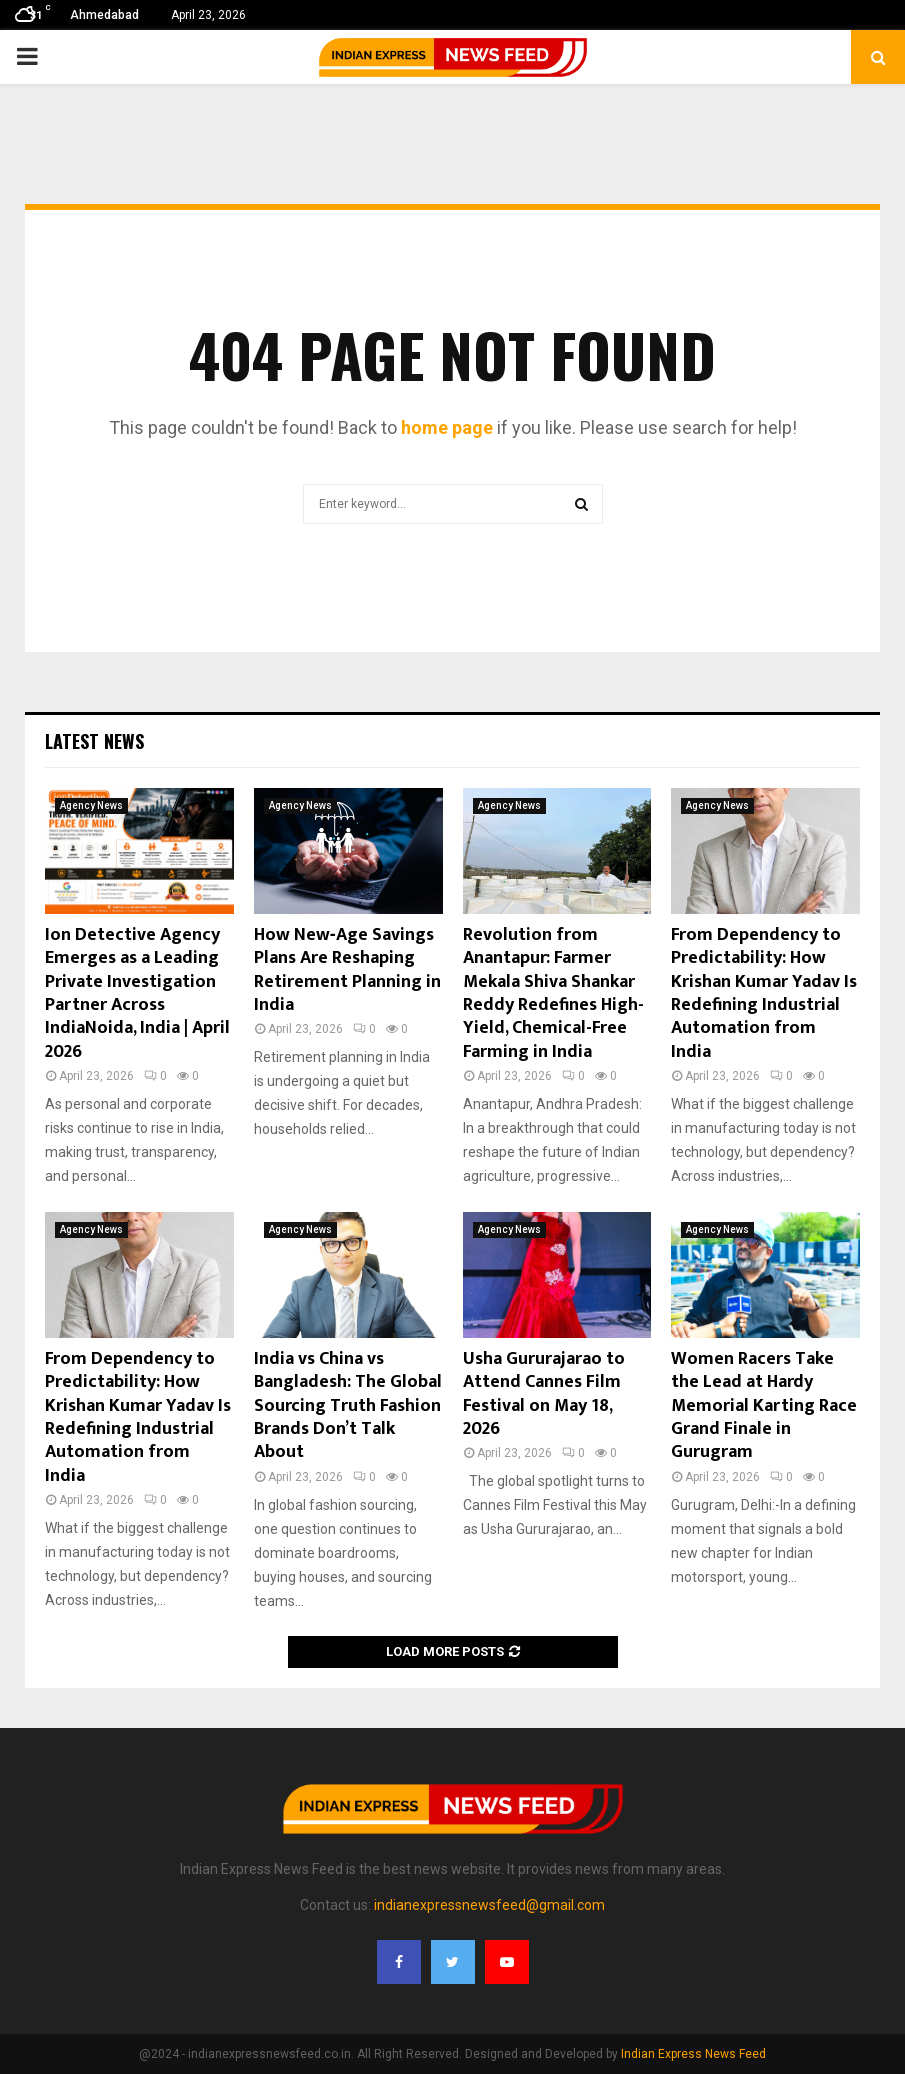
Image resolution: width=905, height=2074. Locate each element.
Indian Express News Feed (693, 2054)
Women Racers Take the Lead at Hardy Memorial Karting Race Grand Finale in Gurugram (764, 1406)
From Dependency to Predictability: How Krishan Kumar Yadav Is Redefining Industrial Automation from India (764, 993)
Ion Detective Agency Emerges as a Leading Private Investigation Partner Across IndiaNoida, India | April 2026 (137, 993)
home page (447, 427)
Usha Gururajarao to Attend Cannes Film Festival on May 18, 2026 (544, 1394)
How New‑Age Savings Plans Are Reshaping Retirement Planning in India (347, 970)
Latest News (94, 741)
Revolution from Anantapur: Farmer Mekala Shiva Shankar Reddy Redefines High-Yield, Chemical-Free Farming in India (553, 993)
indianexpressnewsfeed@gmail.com (489, 1905)
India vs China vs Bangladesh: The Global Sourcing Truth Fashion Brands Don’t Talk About (348, 1406)
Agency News (91, 805)
